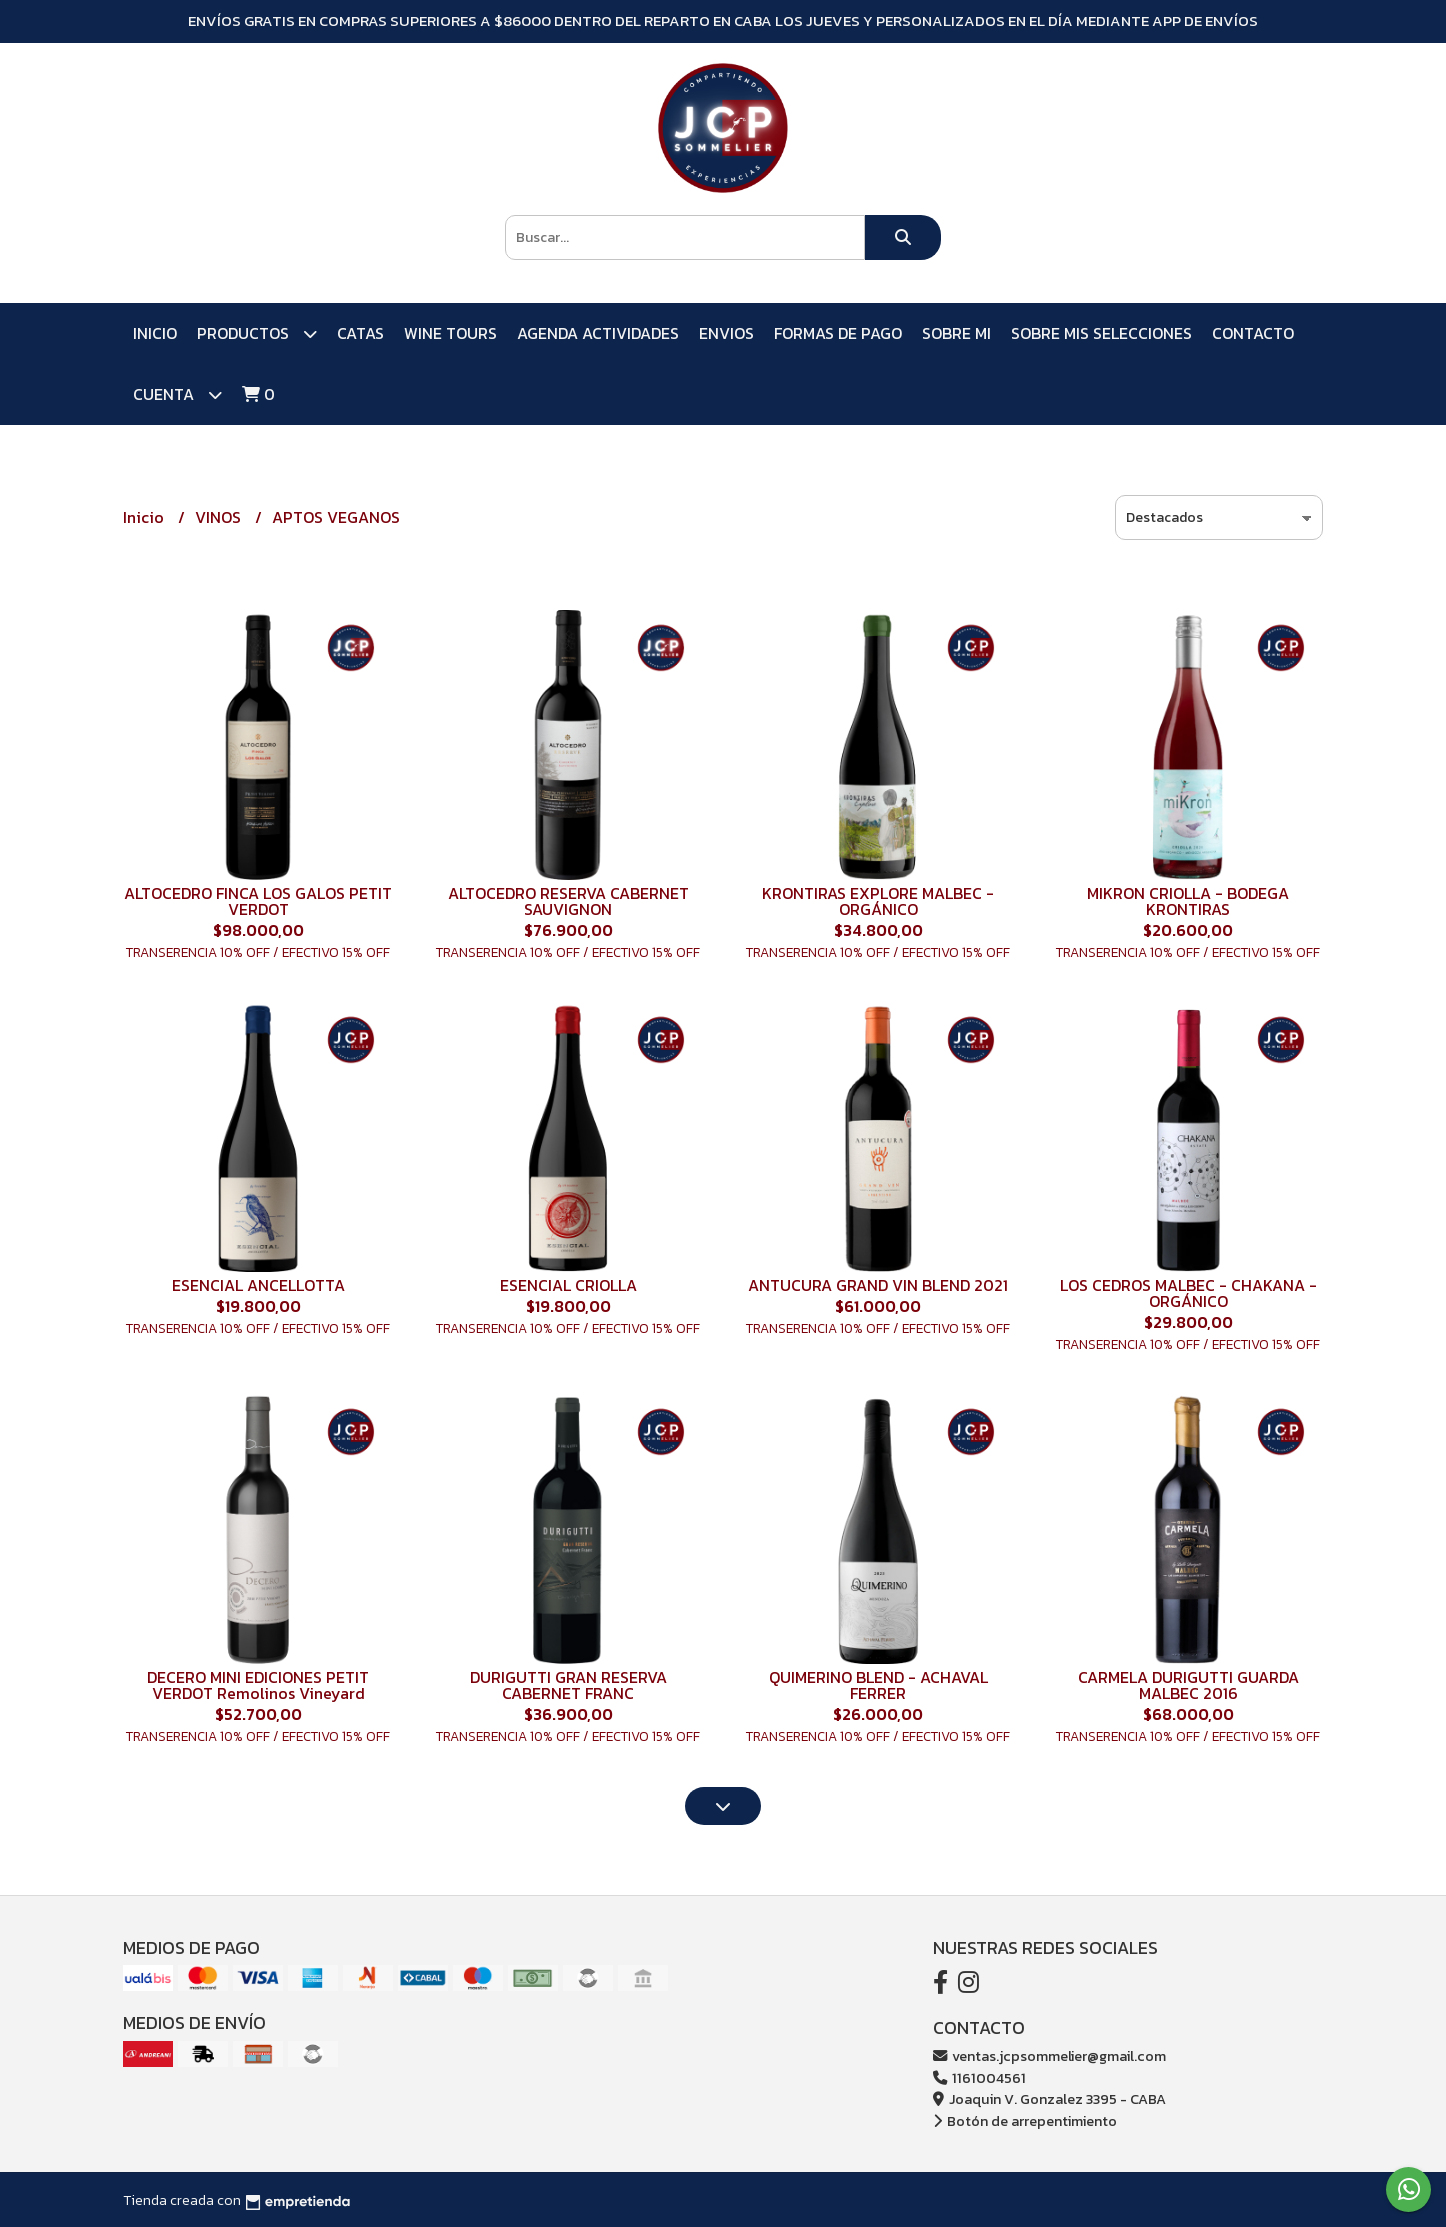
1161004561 (979, 2078)
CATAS (360, 333)
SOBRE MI (956, 333)
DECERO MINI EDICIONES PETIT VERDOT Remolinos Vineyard (258, 1685)
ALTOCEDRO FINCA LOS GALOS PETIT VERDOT (258, 901)
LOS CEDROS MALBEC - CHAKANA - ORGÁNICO (1188, 1293)
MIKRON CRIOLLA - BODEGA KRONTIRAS (1188, 901)
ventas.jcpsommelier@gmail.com (1049, 2056)
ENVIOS (726, 333)
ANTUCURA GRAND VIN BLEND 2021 (878, 1285)
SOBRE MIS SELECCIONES (1101, 333)
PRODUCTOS (257, 333)
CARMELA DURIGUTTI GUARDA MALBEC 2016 (1188, 1685)
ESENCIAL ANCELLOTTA (258, 1285)
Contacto (1253, 333)
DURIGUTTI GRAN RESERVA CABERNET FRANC (568, 1685)
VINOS (220, 517)
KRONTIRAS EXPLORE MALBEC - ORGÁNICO (878, 901)
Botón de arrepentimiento (1025, 2121)
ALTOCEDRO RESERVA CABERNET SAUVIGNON (568, 901)
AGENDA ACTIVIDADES (598, 333)
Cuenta (177, 394)
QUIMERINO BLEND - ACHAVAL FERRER (878, 1685)
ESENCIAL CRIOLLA (568, 1285)
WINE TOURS (450, 333)
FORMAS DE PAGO (838, 333)
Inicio (155, 333)
